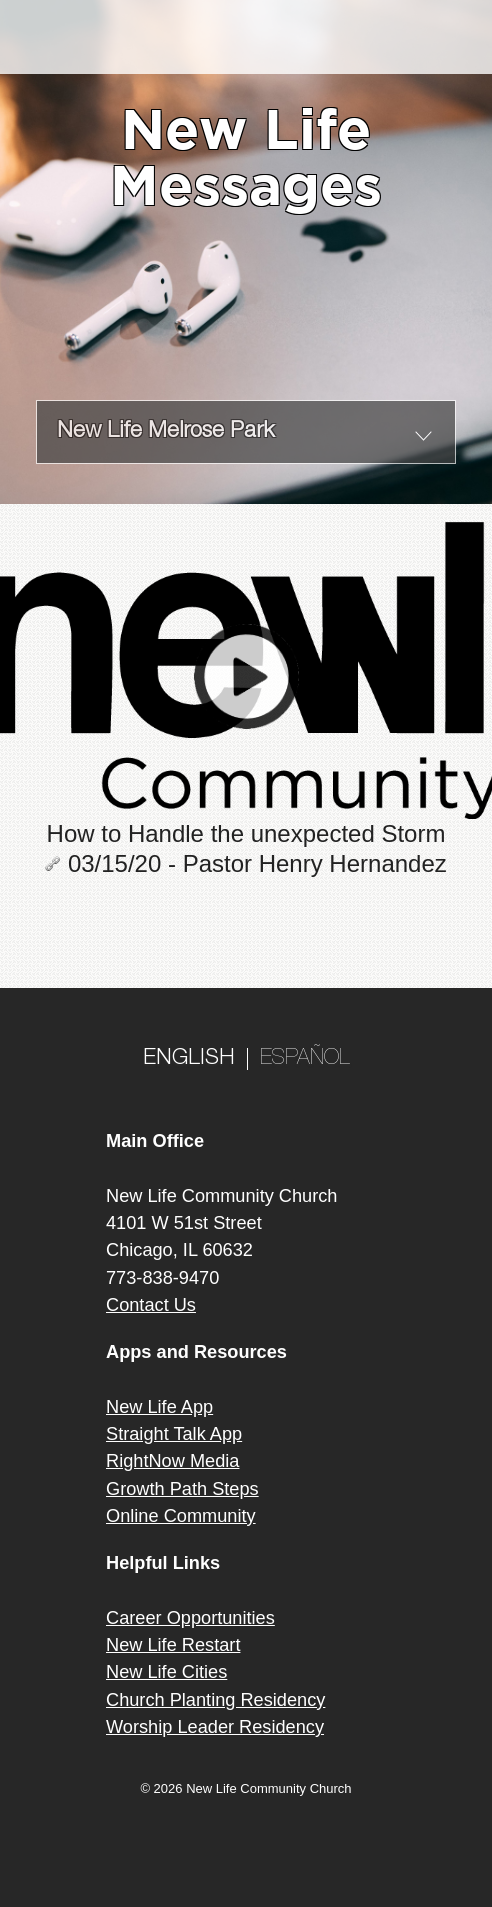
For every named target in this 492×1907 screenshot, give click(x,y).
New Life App (159, 1407)
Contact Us (151, 1305)
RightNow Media (172, 1461)
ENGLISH (189, 1059)
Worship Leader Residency (215, 1727)
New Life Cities (166, 1672)
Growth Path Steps (182, 1489)
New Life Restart (173, 1645)
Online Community (181, 1516)
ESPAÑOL (305, 1059)
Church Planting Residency (215, 1700)
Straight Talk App (174, 1434)
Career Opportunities (190, 1618)
